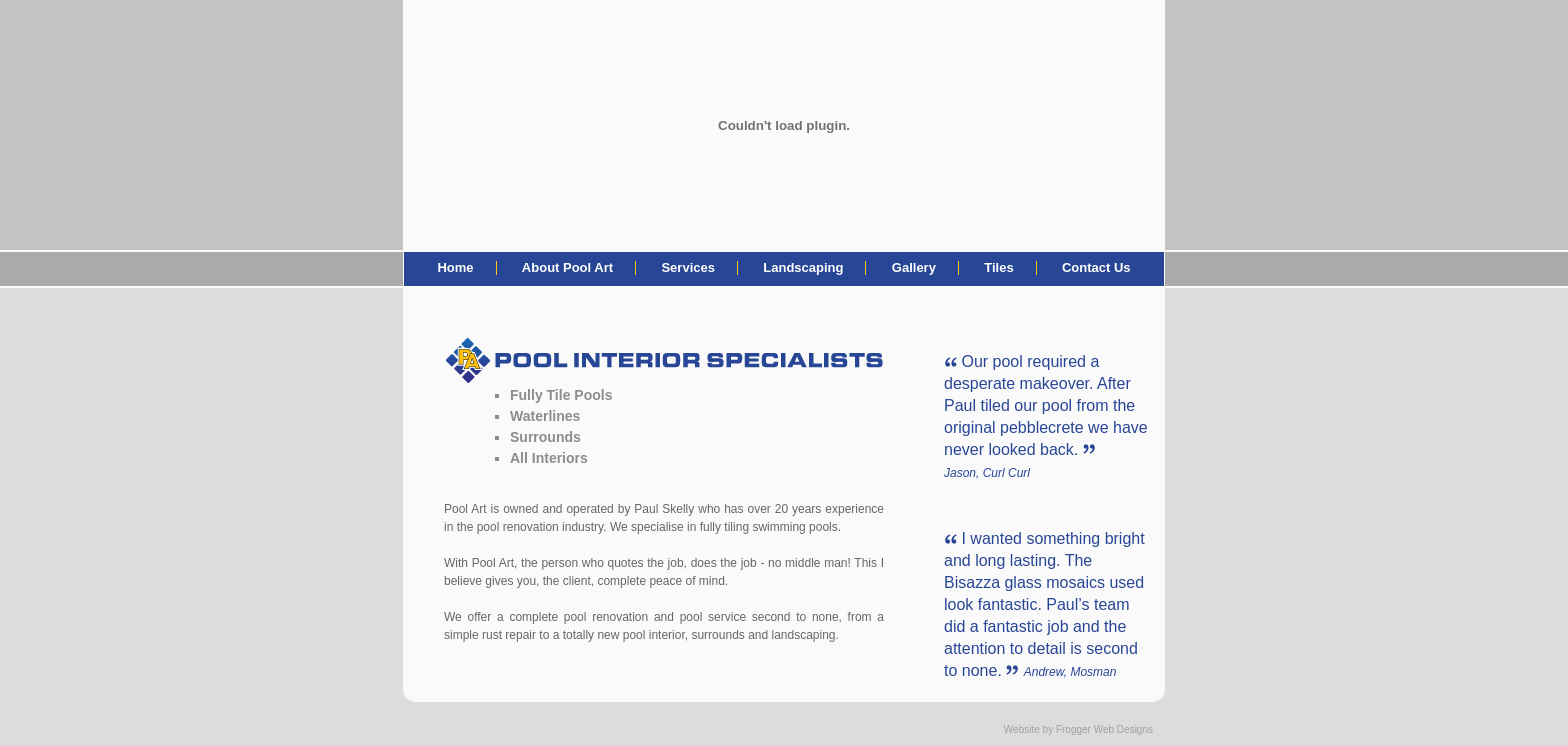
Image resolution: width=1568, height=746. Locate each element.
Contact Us (1096, 267)
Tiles (998, 267)
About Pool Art (567, 267)
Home (455, 267)
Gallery (914, 267)
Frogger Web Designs (1104, 729)
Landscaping (803, 267)
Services (688, 267)
